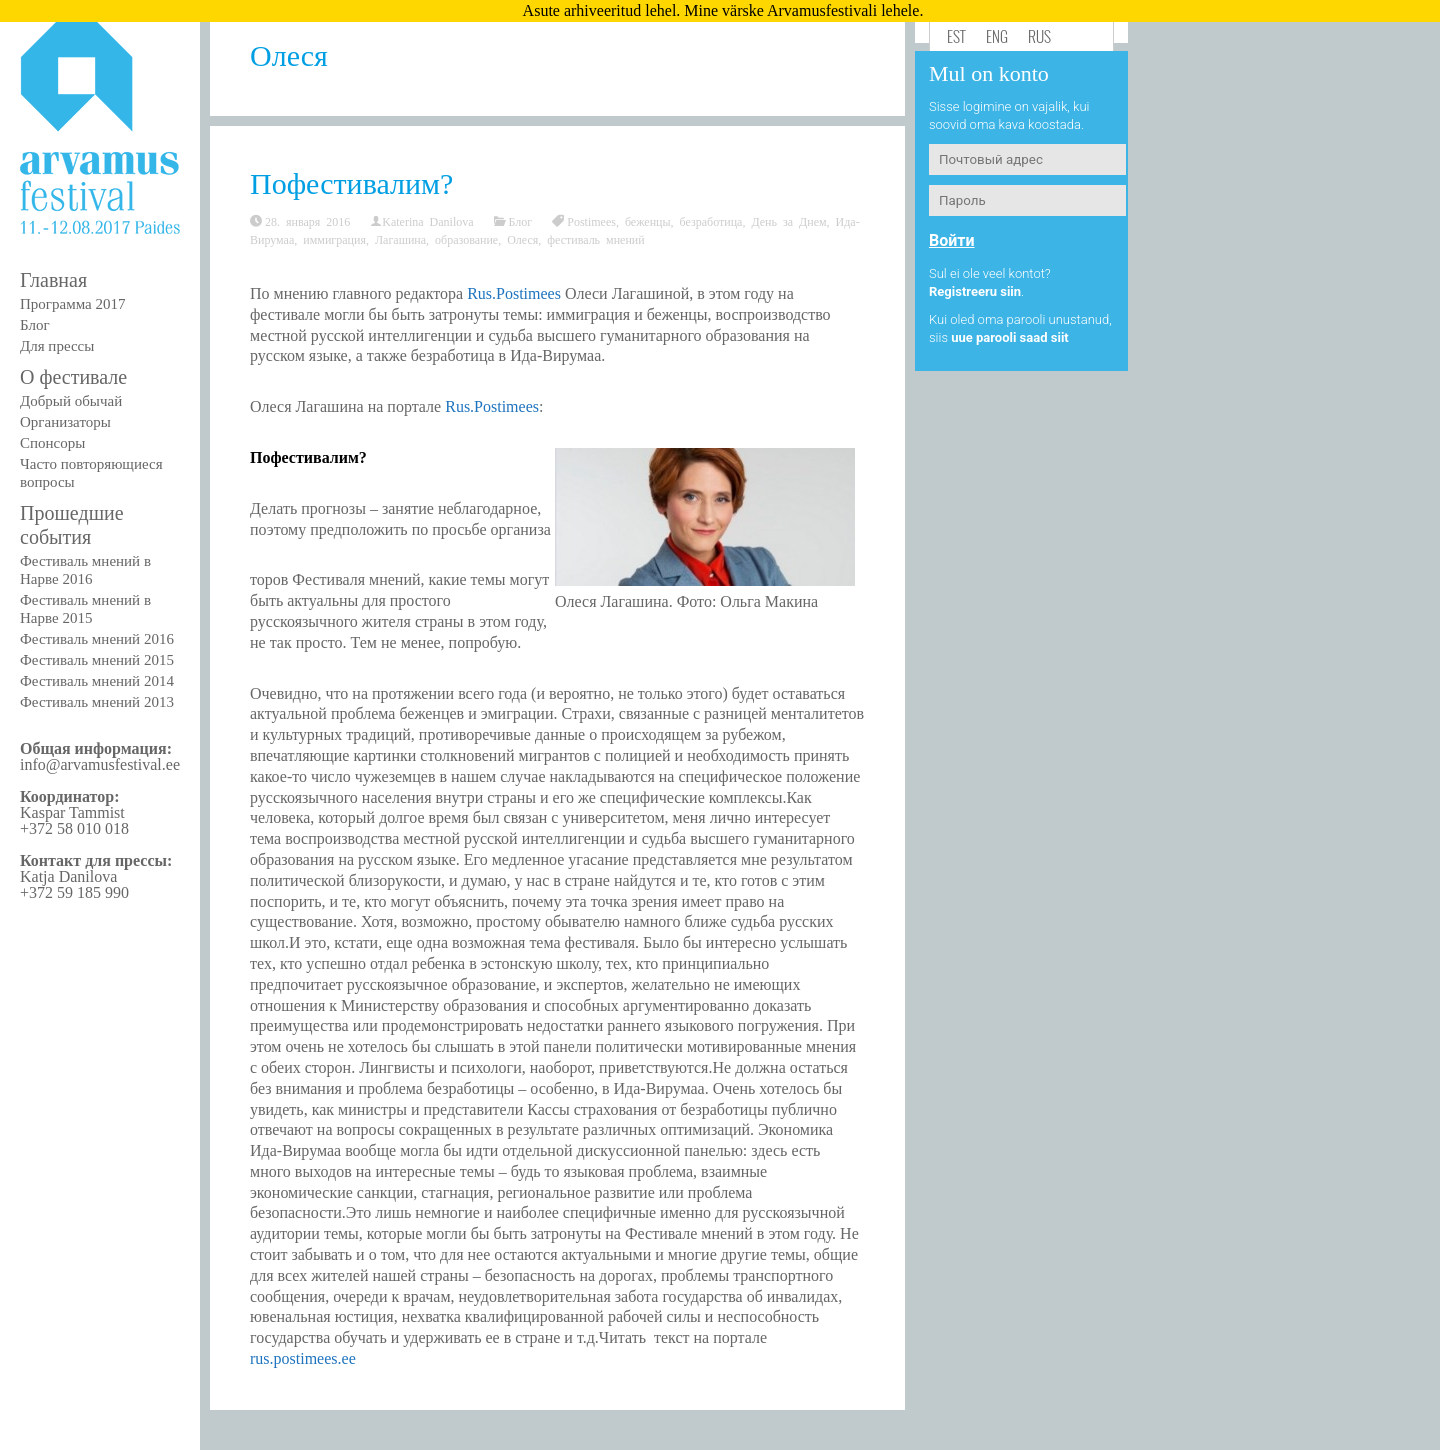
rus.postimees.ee (303, 1358)
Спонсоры (52, 443)
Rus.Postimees (514, 293)
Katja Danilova (68, 876)
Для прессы (57, 346)
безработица (711, 221)
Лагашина (400, 239)
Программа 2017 (72, 304)
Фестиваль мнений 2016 (97, 639)
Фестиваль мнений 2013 (97, 702)
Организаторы (65, 422)
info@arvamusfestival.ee (100, 764)
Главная (53, 280)
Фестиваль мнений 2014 (97, 681)
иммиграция (334, 239)
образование (466, 239)
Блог (35, 325)
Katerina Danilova (427, 221)
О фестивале (73, 377)
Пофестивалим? (351, 183)
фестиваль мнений (595, 239)
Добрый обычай (71, 401)
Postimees (591, 221)
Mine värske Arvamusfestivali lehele (801, 10)
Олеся (522, 239)
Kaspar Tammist (72, 812)
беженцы (648, 221)
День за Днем (788, 221)
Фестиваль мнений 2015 (97, 660)
